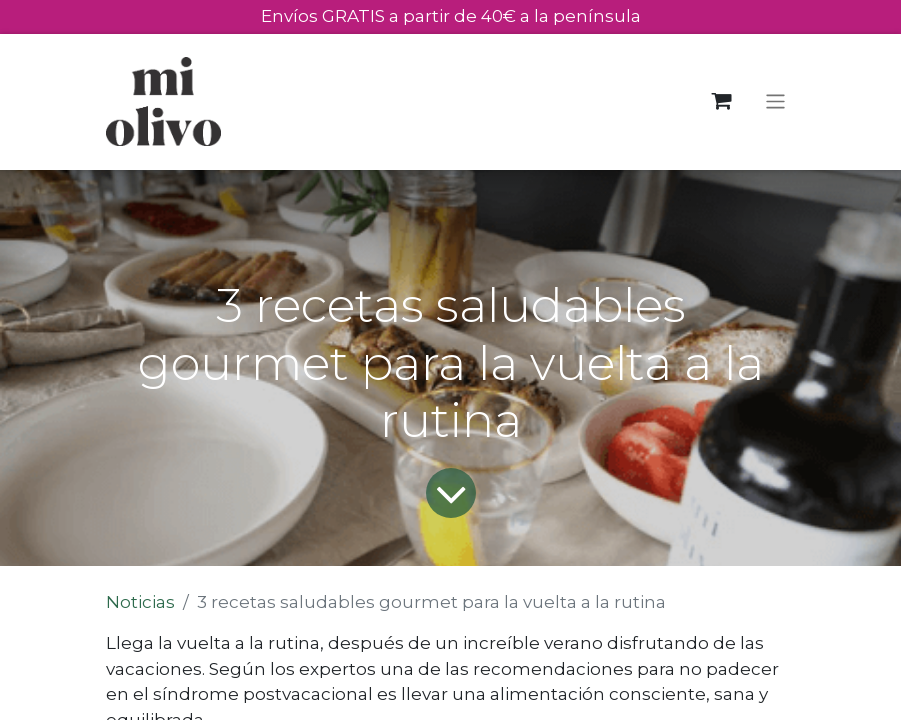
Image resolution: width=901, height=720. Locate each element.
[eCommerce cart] (721, 101)
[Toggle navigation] (775, 101)
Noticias (140, 602)
